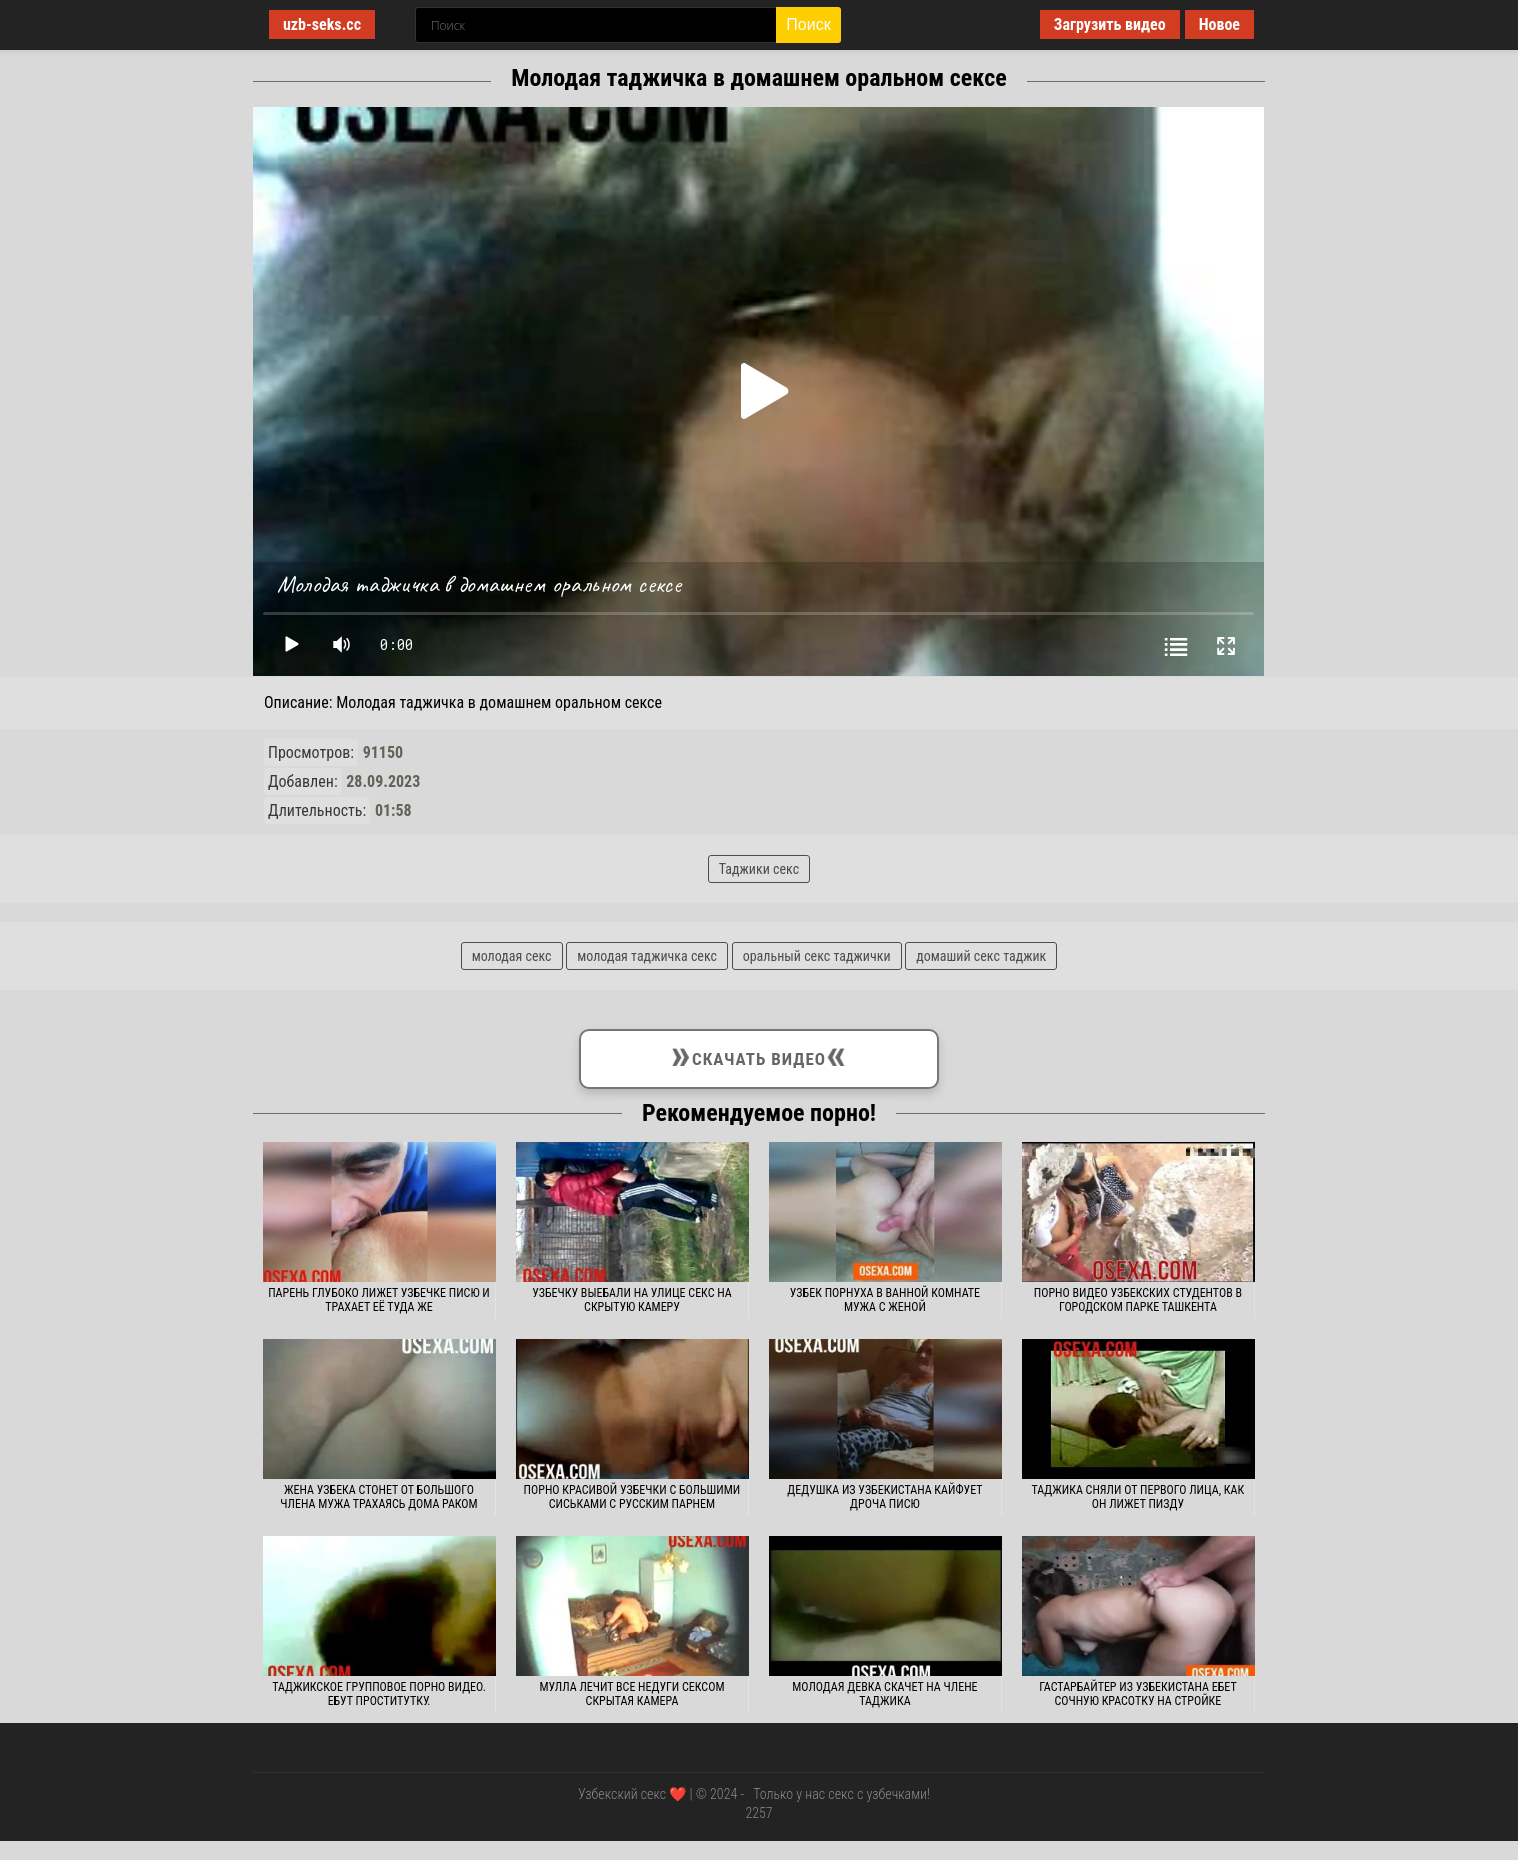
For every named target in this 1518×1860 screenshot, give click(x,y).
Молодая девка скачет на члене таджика (884, 1694)
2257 (758, 1813)
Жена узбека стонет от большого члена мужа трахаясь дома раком (378, 1497)
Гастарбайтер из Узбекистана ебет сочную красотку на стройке (1138, 1694)
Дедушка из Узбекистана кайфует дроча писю (884, 1497)
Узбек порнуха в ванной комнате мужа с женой (885, 1300)
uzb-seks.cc (322, 24)
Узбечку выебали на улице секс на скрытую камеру (631, 1300)
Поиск (808, 24)
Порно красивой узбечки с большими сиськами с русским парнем (632, 1497)
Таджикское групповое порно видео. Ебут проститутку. (379, 1694)
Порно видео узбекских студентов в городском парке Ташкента (1138, 1300)
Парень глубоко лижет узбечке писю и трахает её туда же (379, 1300)
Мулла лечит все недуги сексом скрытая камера (631, 1694)
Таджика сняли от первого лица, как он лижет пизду (1138, 1497)
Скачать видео (758, 1055)
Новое (1219, 24)
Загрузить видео (1110, 24)
